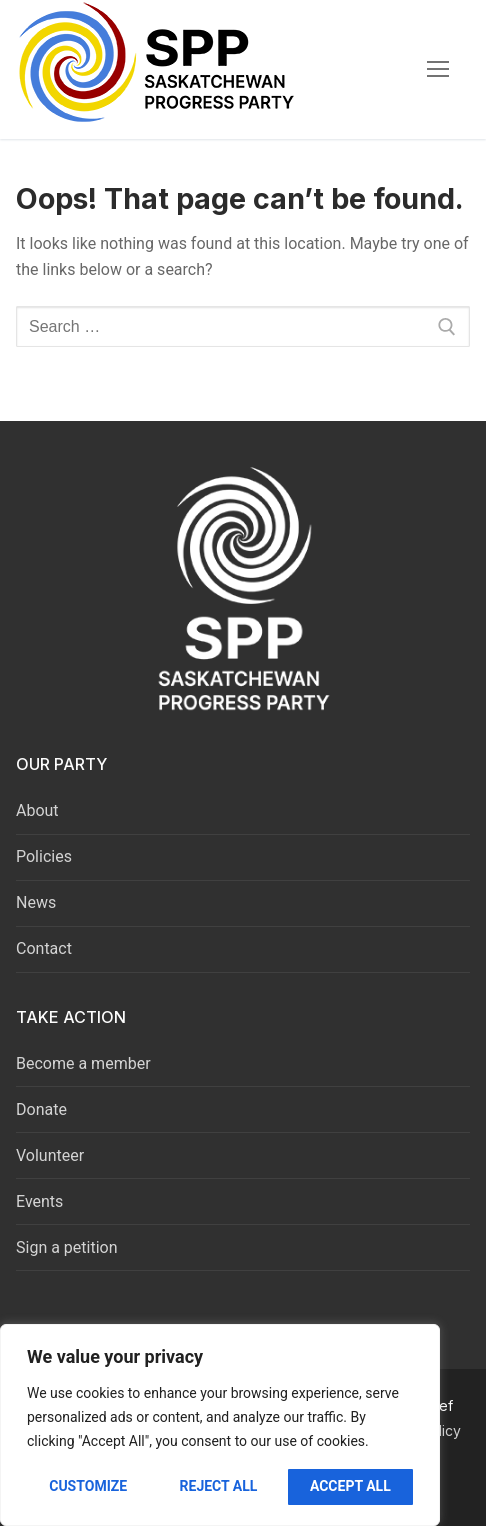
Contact (44, 948)
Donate (41, 1109)
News (36, 902)
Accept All (350, 1486)
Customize (88, 1486)
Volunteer (50, 1155)
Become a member (83, 1063)
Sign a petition (67, 1247)
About (37, 810)
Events (39, 1201)
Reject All (219, 1486)
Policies (44, 856)
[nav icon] (438, 70)
